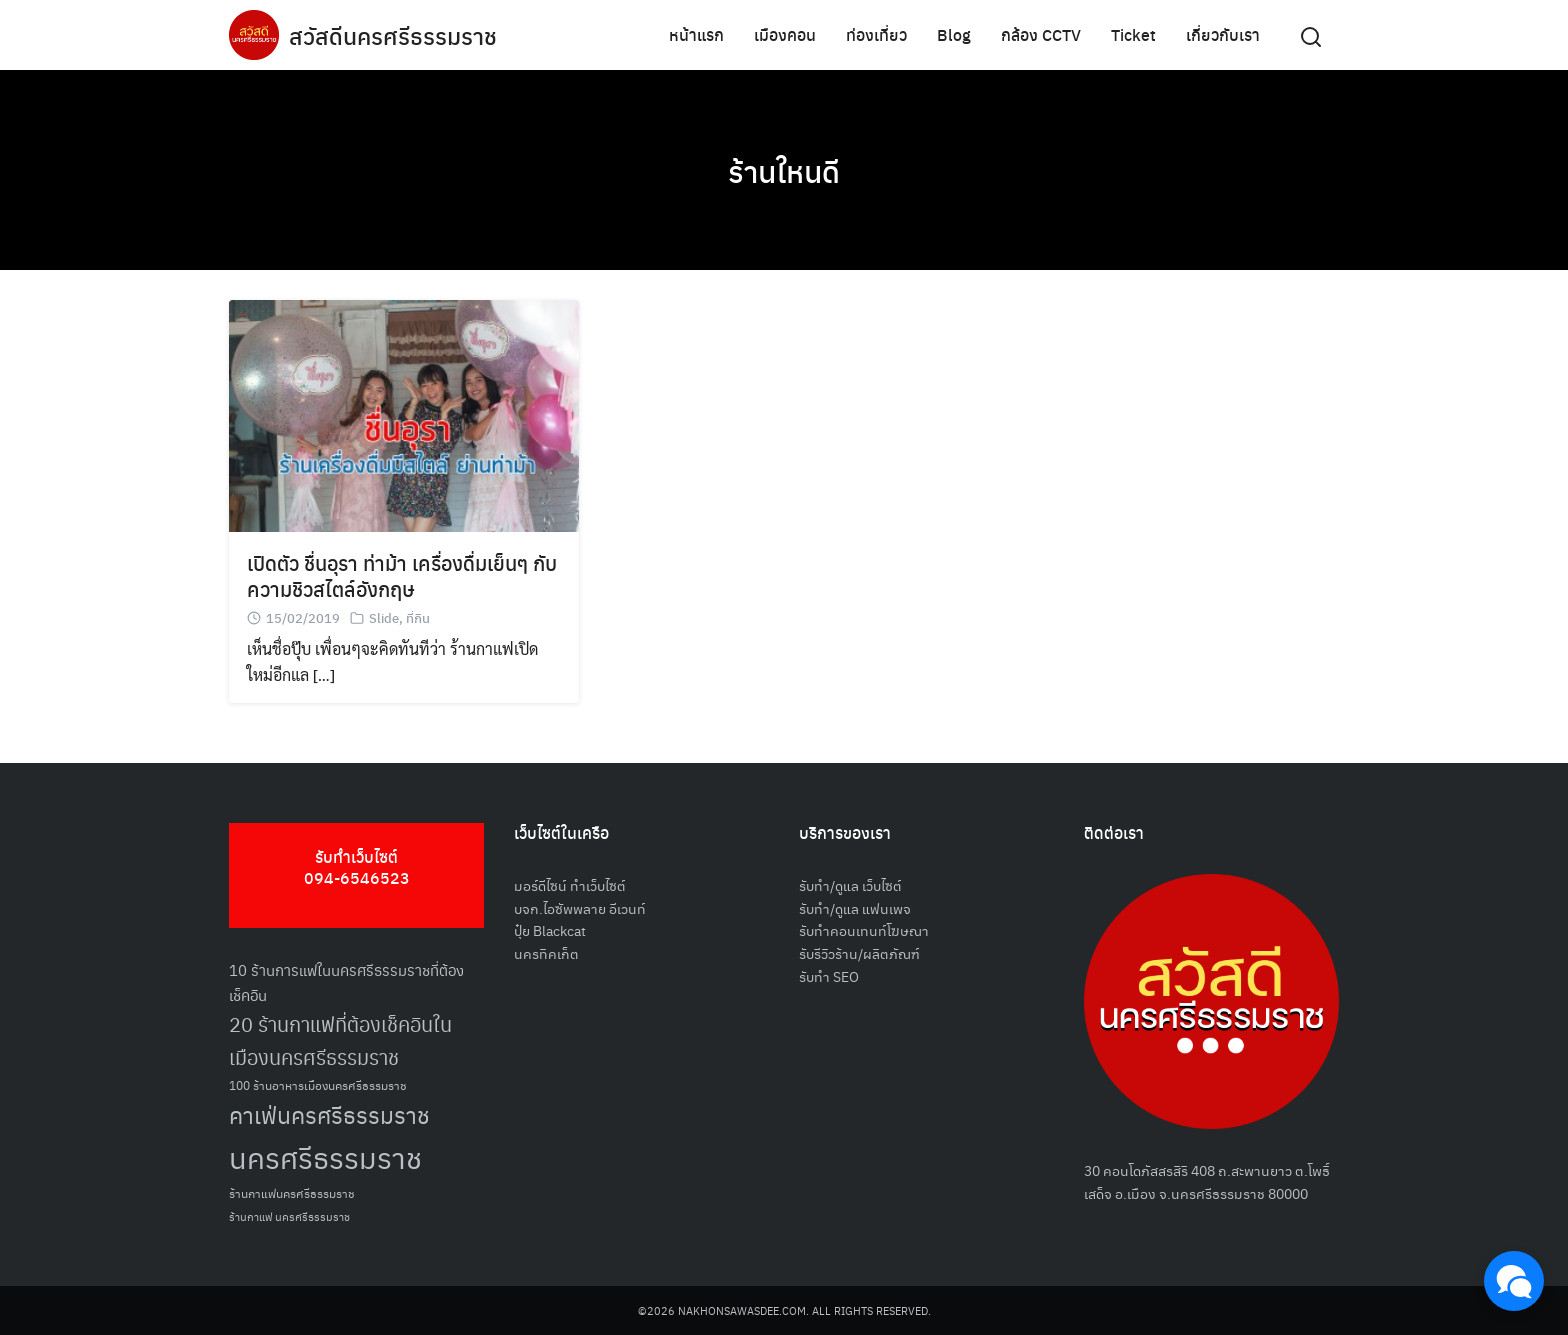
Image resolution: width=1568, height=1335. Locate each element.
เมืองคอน (785, 34)
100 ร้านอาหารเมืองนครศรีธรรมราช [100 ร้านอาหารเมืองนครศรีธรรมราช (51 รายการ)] (318, 1084)
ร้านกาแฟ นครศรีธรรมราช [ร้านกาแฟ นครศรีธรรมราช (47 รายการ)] (289, 1216)
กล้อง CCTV (1041, 34)
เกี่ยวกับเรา (1223, 34)
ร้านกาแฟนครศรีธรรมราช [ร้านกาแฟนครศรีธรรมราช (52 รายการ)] (292, 1192)
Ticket (1133, 34)
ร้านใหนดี (784, 170)
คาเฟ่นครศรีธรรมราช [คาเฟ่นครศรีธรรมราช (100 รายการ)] (329, 1114)
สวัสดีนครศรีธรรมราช (395, 35)
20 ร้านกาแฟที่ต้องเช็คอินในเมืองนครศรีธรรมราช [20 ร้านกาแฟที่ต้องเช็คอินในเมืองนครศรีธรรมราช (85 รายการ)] (340, 1040)
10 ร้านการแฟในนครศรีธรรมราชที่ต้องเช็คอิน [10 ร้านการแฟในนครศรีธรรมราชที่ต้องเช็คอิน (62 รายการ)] (346, 982)
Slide (384, 617)
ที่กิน (418, 617)
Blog (954, 34)
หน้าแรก (696, 34)
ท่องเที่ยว (876, 34)
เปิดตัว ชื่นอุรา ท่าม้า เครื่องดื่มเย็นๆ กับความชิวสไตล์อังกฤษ (402, 575)
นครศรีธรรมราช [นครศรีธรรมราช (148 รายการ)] (325, 1156)
